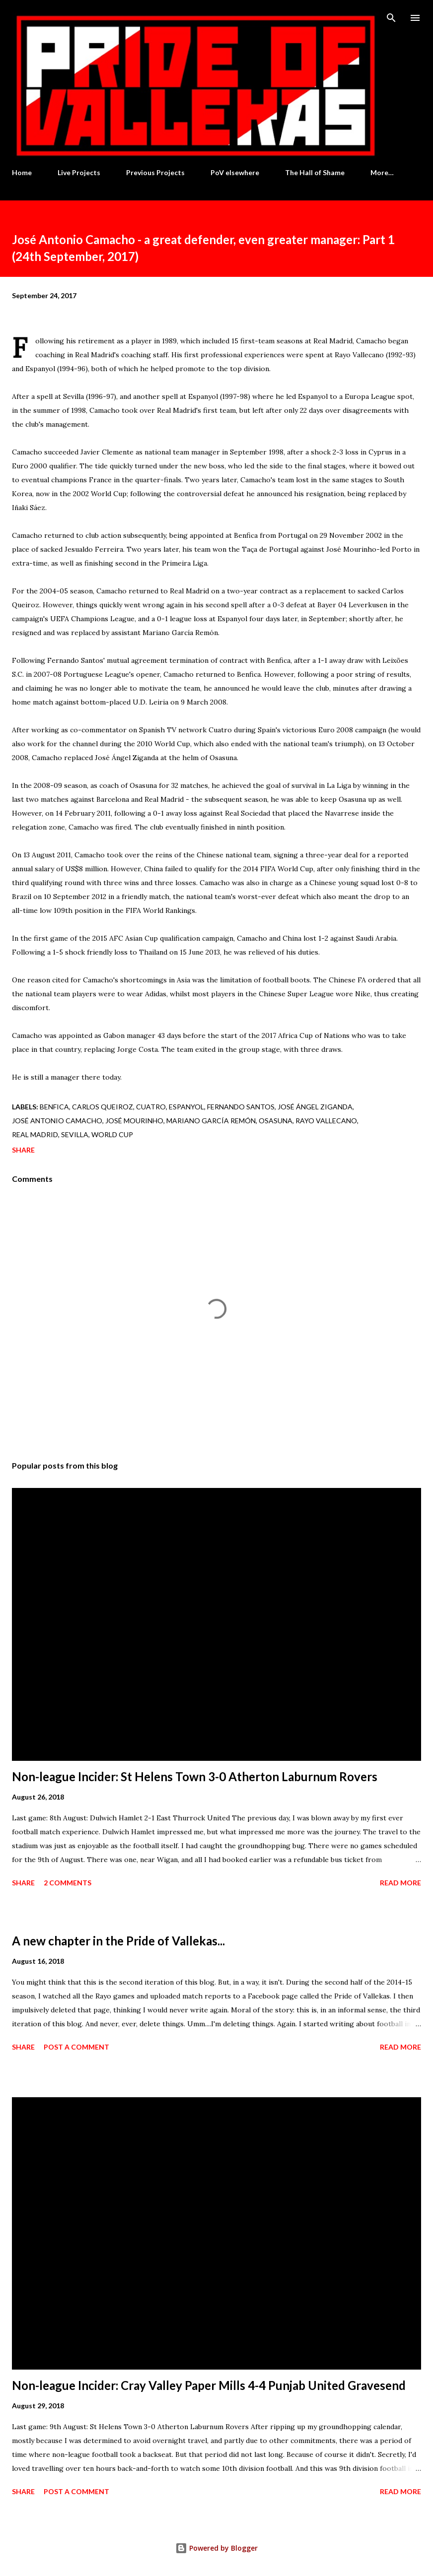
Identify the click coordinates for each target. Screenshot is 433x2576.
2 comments (67, 1882)
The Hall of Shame (315, 172)
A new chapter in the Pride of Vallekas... (118, 1940)
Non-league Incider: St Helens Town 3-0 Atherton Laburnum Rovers (194, 1776)
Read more (400, 1882)
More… (382, 172)
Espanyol (186, 1106)
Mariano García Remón (211, 1120)
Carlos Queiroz (102, 1106)
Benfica (54, 1106)
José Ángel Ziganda (315, 1106)
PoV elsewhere (235, 172)
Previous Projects (155, 172)
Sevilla (74, 1134)
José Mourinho (134, 1120)
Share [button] (23, 1150)
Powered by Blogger (216, 2548)
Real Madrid (35, 1134)
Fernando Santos (241, 1106)
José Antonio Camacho (57, 1120)
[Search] (391, 18)
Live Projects (79, 172)
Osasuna (275, 1120)
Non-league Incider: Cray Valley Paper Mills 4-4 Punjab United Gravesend (209, 2385)
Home (22, 172)
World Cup (112, 1134)
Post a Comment (76, 2047)
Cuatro (151, 1106)
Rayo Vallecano (326, 1120)
